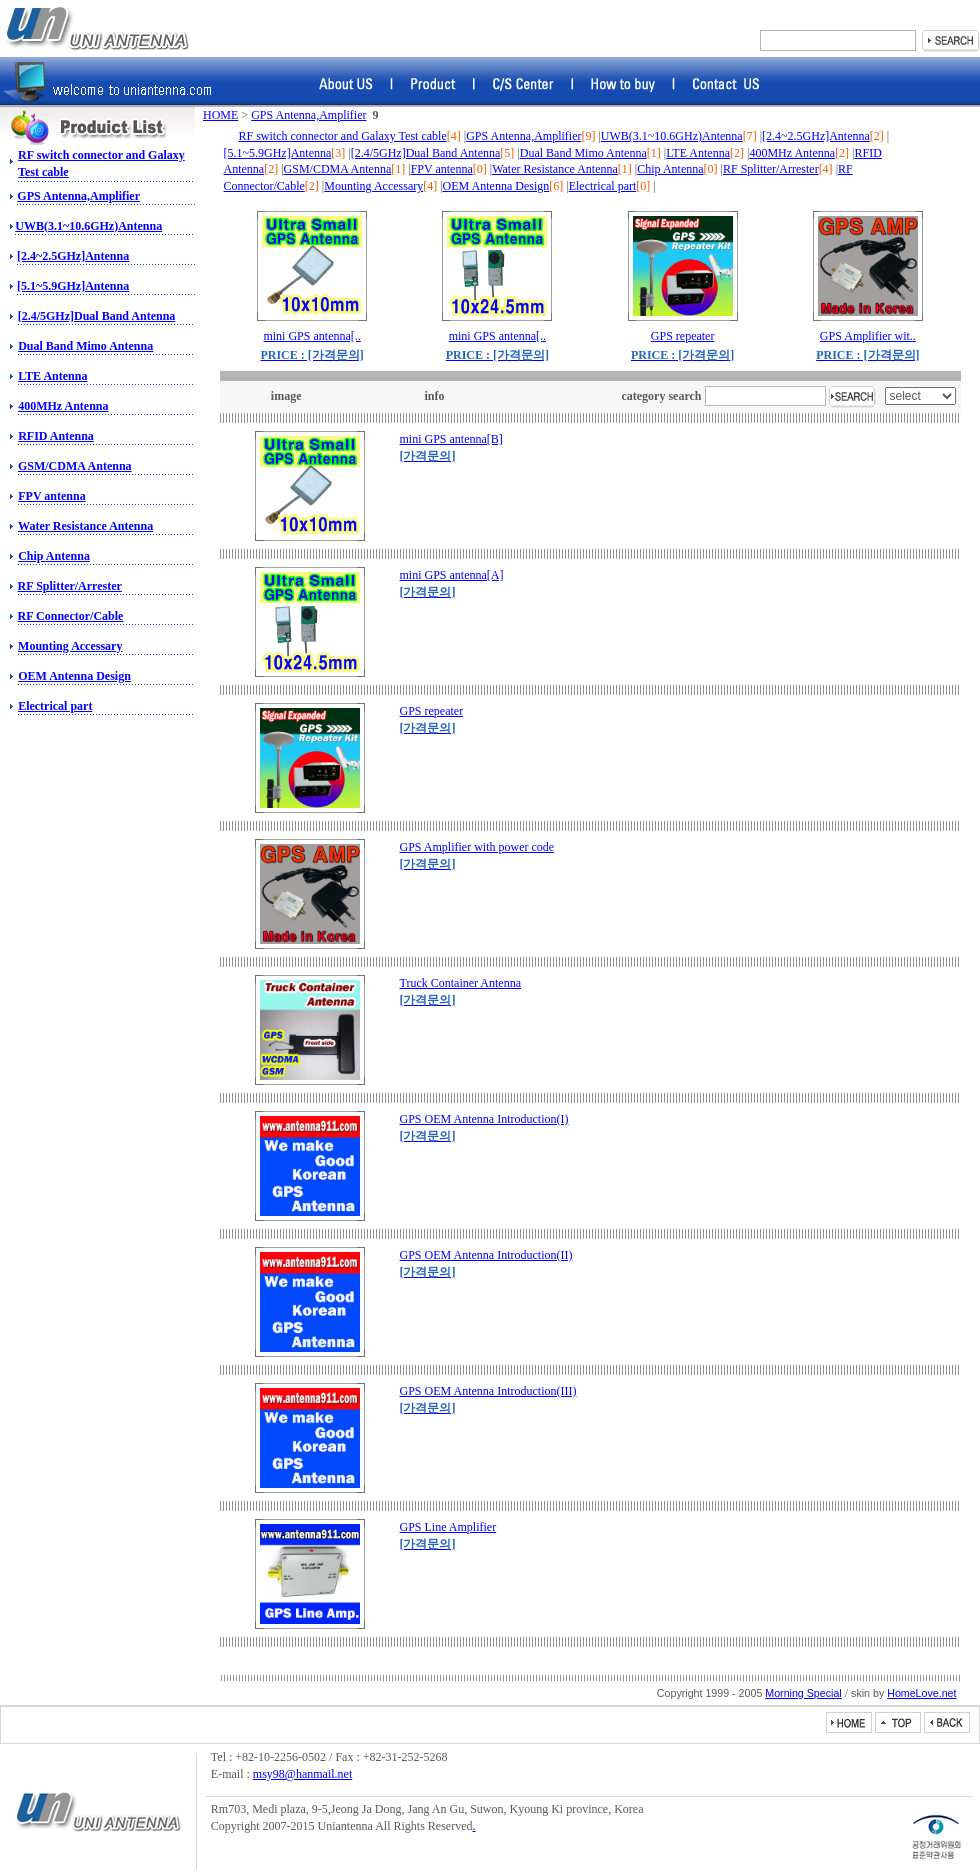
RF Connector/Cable (71, 616)
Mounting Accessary (70, 646)
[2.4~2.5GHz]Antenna (73, 256)
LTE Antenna (52, 376)
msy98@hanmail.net (302, 1774)
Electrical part (55, 706)
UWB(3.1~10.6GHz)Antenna (88, 226)
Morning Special (803, 1693)
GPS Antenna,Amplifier (78, 196)
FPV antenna (51, 496)
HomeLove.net (921, 1693)
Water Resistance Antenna (85, 526)
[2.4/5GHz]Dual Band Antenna (97, 316)
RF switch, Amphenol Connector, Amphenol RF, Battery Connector (97, 28)
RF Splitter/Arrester (70, 586)
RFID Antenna (56, 436)
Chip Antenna (54, 556)
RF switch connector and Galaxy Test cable (343, 136)
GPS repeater (683, 336)
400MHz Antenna (63, 406)
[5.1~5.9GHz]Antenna (73, 286)
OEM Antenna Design (74, 676)
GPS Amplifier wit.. (868, 336)
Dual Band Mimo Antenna (85, 346)
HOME (220, 115)
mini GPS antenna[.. (311, 336)
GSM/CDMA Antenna (75, 466)
